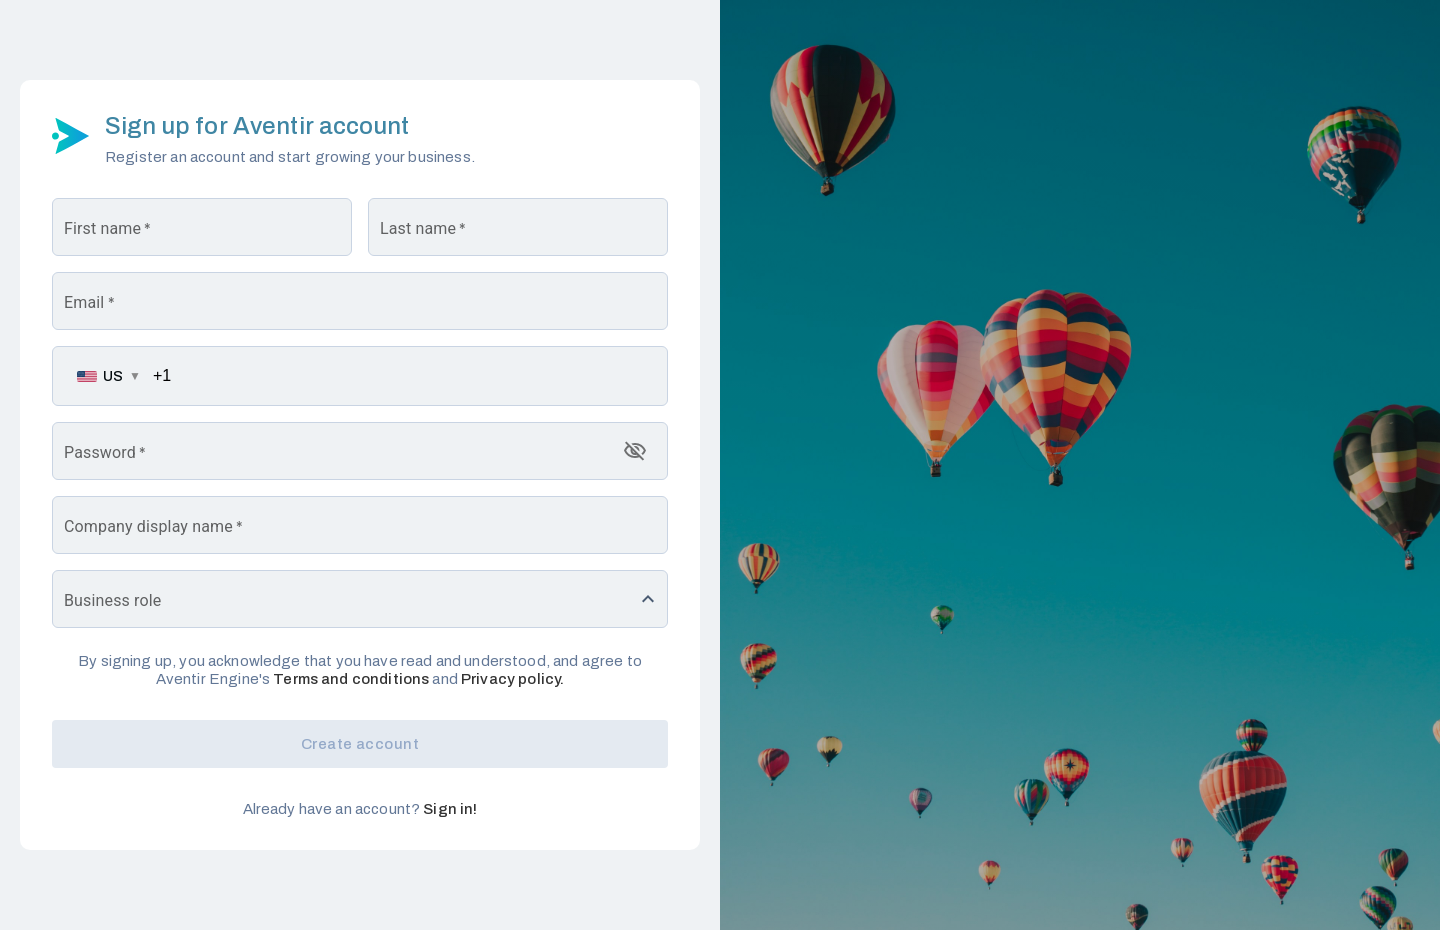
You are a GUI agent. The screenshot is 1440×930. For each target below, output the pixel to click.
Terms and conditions (349, 679)
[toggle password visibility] (635, 451)
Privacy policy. (512, 679)
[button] (360, 599)
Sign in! (450, 809)
